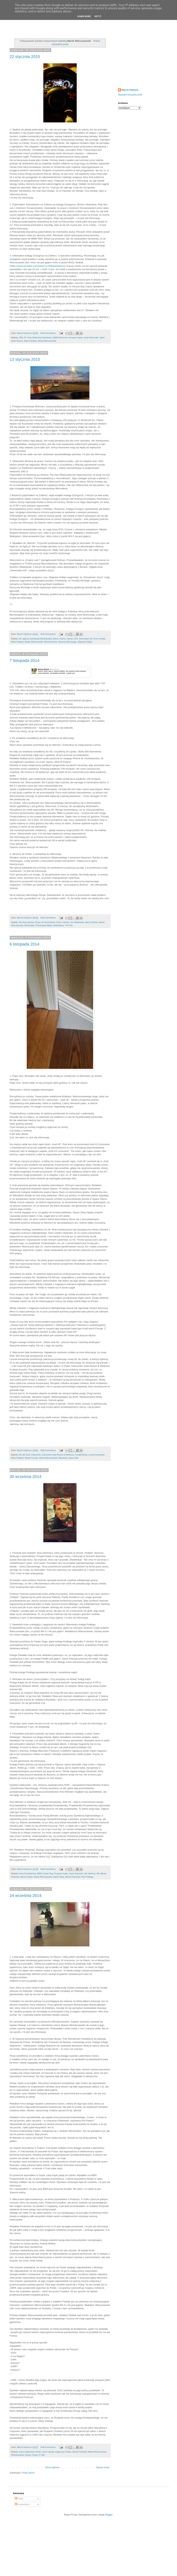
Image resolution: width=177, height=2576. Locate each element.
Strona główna (52, 2467)
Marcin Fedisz (26, 1877)
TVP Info (68, 925)
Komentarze (22, 2504)
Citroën (70, 639)
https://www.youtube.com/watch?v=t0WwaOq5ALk (37, 266)
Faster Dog (48, 1873)
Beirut (55, 639)
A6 (20, 1455)
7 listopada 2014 (24, 660)
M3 (98, 1873)
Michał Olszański (72, 1877)
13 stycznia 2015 (25, 359)
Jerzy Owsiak (99, 639)
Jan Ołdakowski (77, 922)
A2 (20, 639)
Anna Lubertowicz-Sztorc (30, 2452)
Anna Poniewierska (27, 1873)
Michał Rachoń (50, 642)
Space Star (73, 1458)
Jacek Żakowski (76, 1873)
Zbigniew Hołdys (85, 642)
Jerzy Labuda (48, 2452)
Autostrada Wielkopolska (41, 639)
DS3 (76, 639)
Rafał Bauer (58, 925)
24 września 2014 (25, 1895)
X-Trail (41, 2455)
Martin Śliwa (58, 1877)
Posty (19, 2498)
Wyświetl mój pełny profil (130, 94)
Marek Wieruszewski (47, 341)
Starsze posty (102, 2467)
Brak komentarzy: (49, 333)
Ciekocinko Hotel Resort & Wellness (58, 1455)
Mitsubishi (62, 1458)
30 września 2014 (25, 1476)
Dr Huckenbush (48, 922)
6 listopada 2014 (24, 944)
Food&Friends (81, 1455)
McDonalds (29, 925)
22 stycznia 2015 (25, 56)
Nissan (28, 2455)
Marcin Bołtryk (30, 341)
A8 (20, 922)
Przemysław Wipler (43, 925)
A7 (25, 337)
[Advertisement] (141, 60)
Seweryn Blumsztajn (67, 642)
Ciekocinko (36, 1455)
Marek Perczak (31, 1458)
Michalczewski (17, 2455)
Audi (29, 337)
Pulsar (35, 2455)
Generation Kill (85, 639)
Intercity (65, 922)
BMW (55, 337)
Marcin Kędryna (130, 90)
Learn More (84, 16)
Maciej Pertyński (79, 2452)
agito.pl (25, 639)
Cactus (62, 639)
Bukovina (63, 337)
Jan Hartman (90, 1873)
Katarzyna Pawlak (63, 2452)
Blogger (108, 2514)
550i (21, 337)
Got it (97, 16)
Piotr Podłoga (87, 1877)
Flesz (58, 922)
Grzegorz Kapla (75, 337)
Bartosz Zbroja (33, 922)
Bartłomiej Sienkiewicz (42, 337)
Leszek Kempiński (96, 1455)
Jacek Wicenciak (91, 337)
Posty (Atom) (28, 2472)
